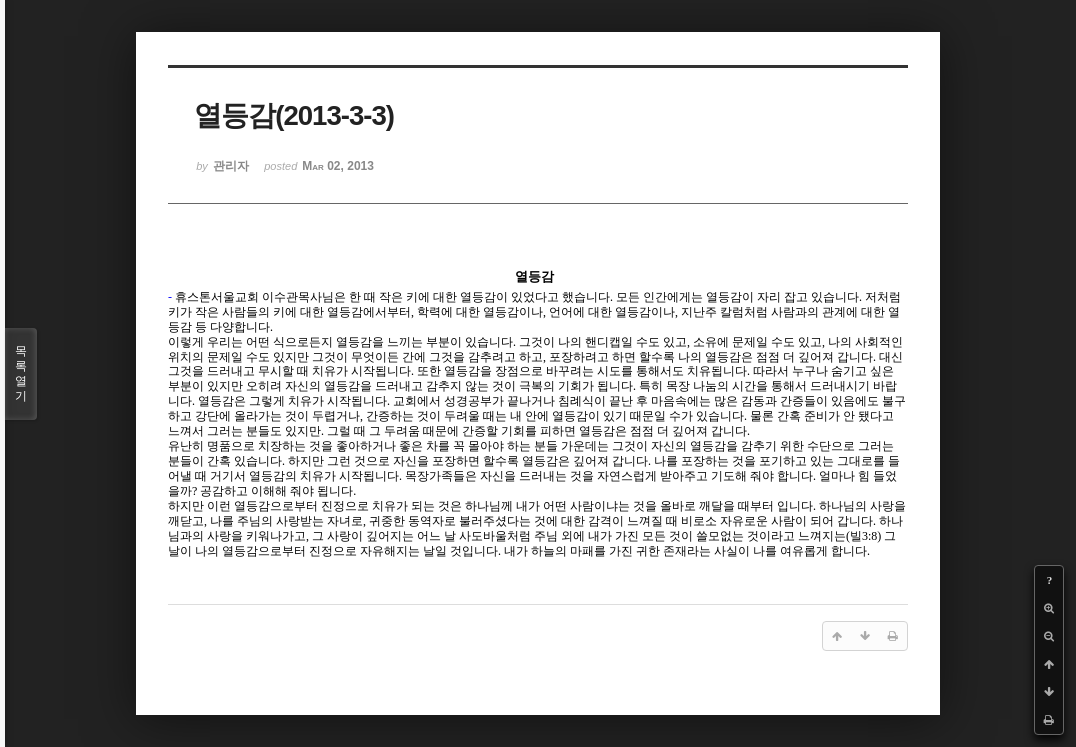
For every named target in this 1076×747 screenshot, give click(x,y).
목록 (21, 374)
